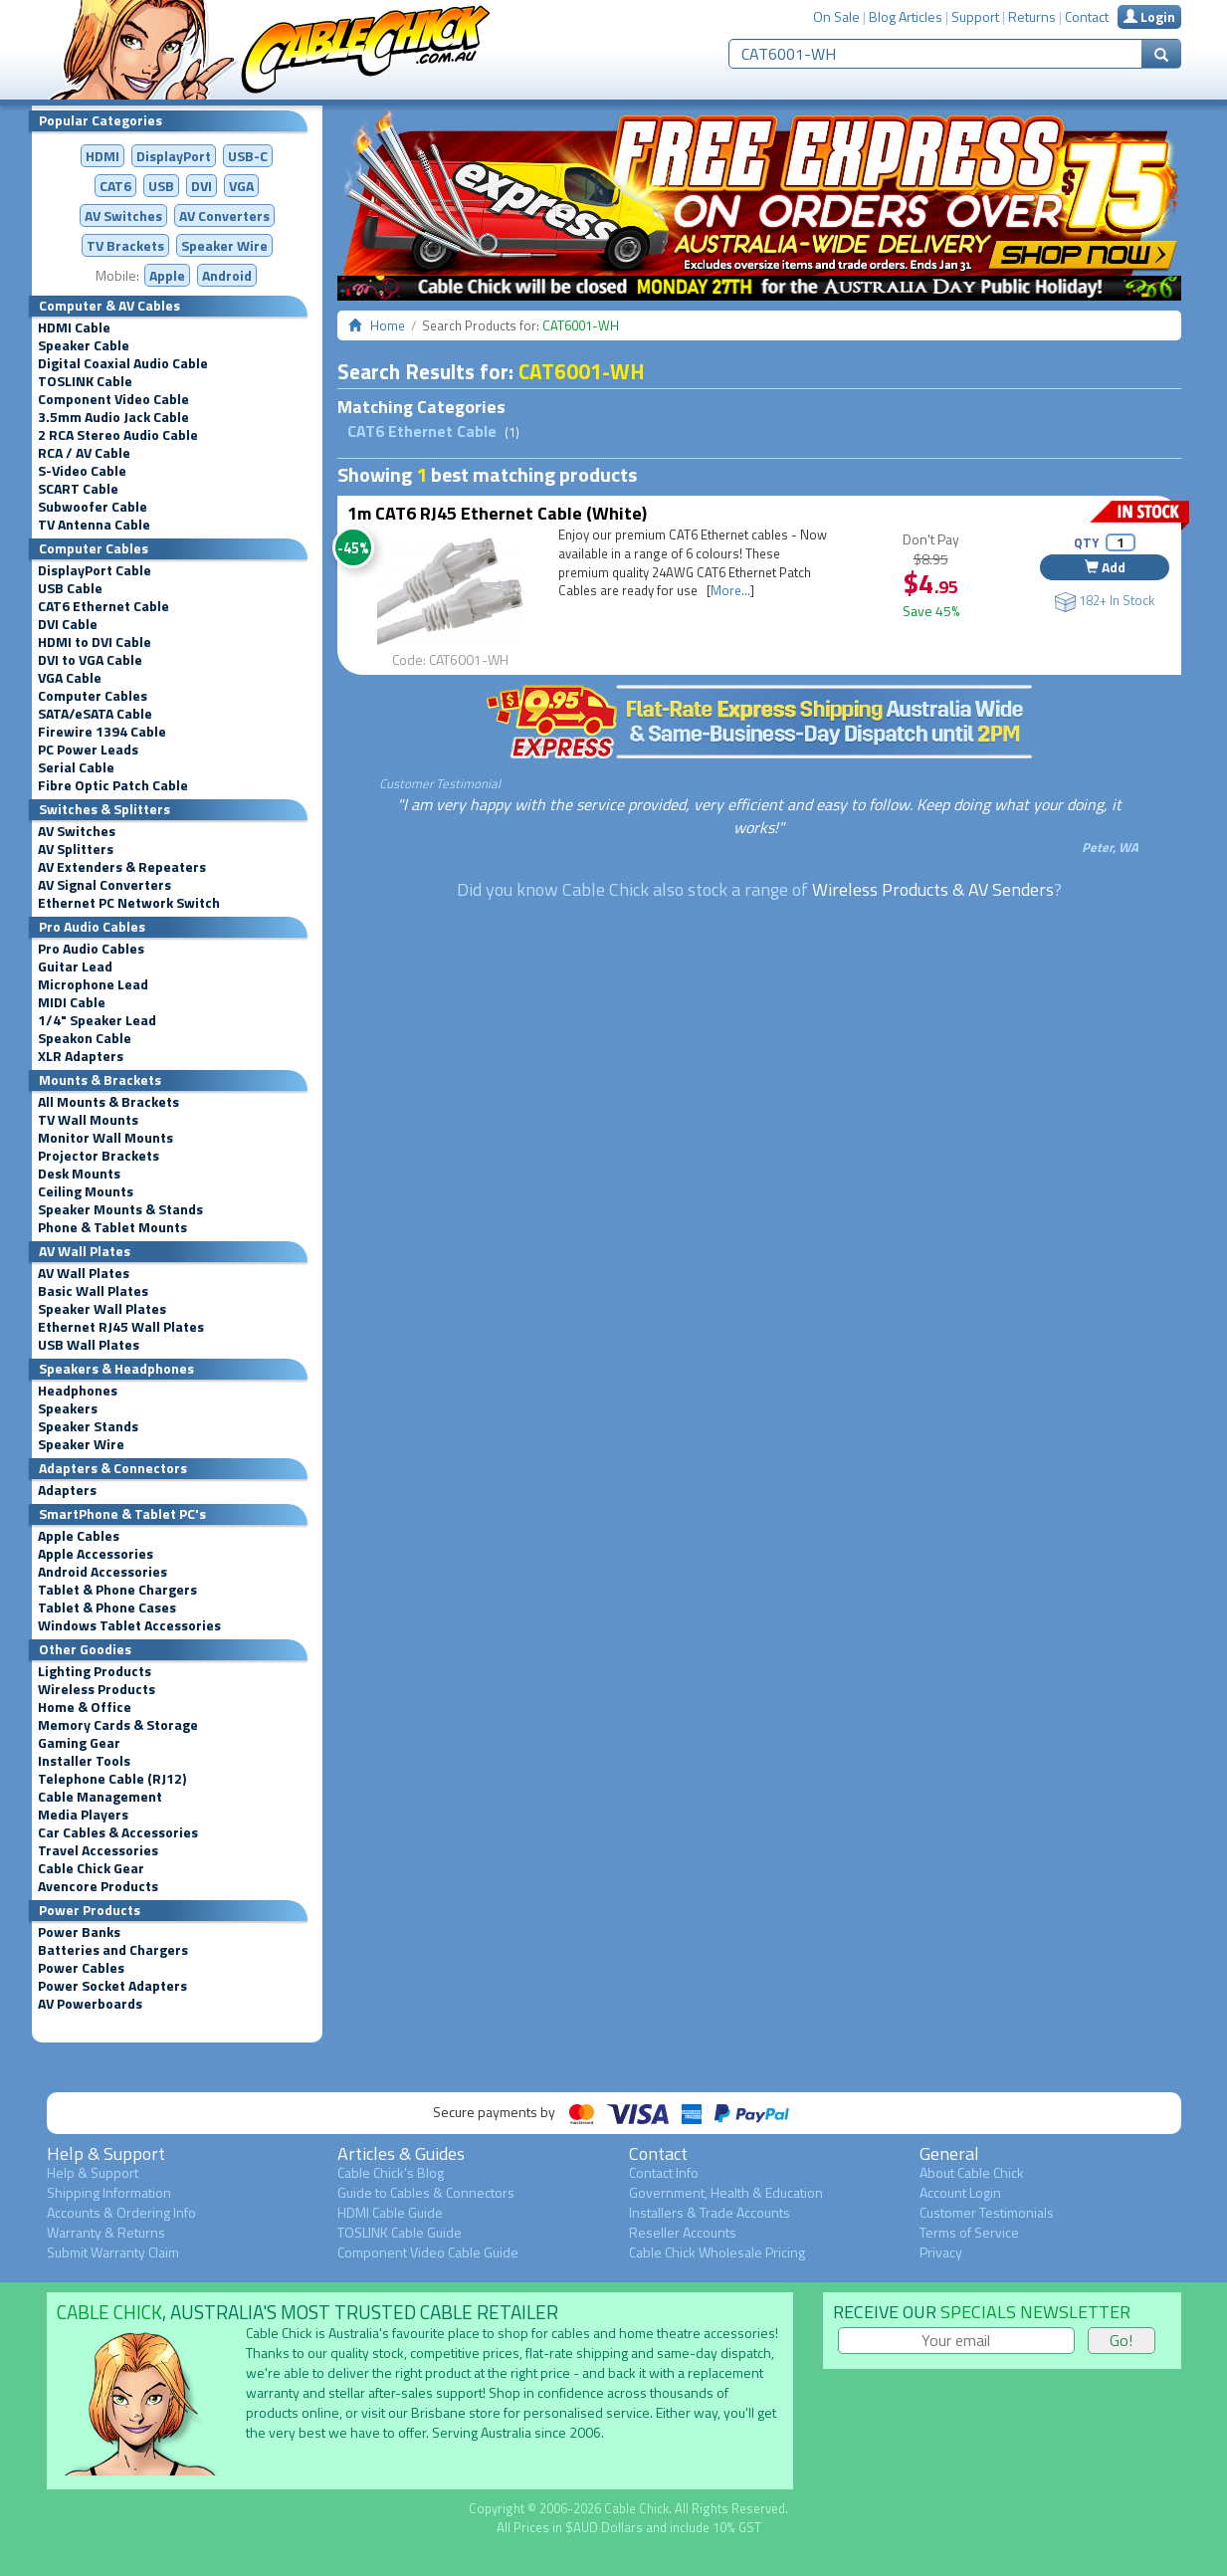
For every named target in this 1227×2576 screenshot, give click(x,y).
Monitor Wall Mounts (105, 1138)
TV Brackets (125, 245)
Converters (224, 215)
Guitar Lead (75, 966)
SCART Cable (78, 489)
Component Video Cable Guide (427, 2252)
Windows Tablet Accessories (129, 1625)
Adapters (67, 1490)
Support (975, 16)
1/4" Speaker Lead (97, 1020)
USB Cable (70, 588)
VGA (241, 185)
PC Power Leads (88, 749)
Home (387, 325)
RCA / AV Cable (84, 453)
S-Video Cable (82, 471)
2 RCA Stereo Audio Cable (118, 435)
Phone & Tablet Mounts (112, 1227)
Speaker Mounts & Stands (120, 1209)
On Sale (836, 16)
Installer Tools (84, 1761)
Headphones (77, 1390)
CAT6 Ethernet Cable (103, 606)
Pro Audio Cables (91, 949)
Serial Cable (76, 767)
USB (161, 185)
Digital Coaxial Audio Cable (123, 363)
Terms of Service (969, 2232)
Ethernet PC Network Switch (129, 903)
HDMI (102, 155)
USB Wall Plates (88, 1345)
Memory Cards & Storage (118, 1725)
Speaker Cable (83, 345)
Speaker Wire (224, 245)
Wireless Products (96, 1689)
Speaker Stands (88, 1426)
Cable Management (100, 1797)
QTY (1086, 542)
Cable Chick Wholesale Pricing (717, 2252)
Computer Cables (92, 696)
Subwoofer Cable (92, 507)
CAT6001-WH (581, 371)
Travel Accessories (98, 1850)
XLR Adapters (80, 1056)
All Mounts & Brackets (108, 1102)
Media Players (83, 1815)
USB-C (248, 155)
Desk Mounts (79, 1173)
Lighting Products (94, 1671)
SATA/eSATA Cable (95, 714)
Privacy (941, 2252)
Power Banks (79, 1932)
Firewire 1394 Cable (102, 732)
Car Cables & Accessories (118, 1832)
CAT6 (115, 185)
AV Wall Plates (83, 1273)
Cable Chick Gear (91, 1868)
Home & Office (84, 1707)
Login (1149, 16)
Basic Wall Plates (93, 1291)
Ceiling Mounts (85, 1191)
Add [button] (1105, 566)
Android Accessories (102, 1572)
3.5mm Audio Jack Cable (113, 417)
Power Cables (81, 1968)
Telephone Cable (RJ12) (112, 1779)
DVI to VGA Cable (90, 660)
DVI (201, 185)
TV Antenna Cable (94, 525)
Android (227, 275)
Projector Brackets (98, 1156)
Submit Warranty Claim (113, 2252)
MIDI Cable (71, 1002)
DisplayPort (173, 155)
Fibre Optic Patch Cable (113, 785)
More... (730, 590)
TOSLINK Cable (85, 381)
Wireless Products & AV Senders (933, 889)
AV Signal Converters (104, 885)
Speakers (68, 1408)
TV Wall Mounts (88, 1120)
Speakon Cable (84, 1038)
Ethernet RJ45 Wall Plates (121, 1327)
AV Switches (123, 215)
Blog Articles (905, 16)
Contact (1087, 16)
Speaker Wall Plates (102, 1309)
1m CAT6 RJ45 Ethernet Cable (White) (497, 513)
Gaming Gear (79, 1743)
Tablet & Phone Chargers (117, 1590)
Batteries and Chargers (113, 1950)
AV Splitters (75, 849)
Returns (1032, 16)
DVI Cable (68, 624)
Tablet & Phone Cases (107, 1607)
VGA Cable (70, 678)
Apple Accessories (95, 1554)
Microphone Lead (93, 984)
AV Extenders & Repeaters (122, 867)
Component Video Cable (113, 399)
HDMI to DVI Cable (94, 642)
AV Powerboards (90, 2004)
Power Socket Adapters (112, 1986)
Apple (167, 275)
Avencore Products (98, 1886)
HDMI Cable (74, 327)
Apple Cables (78, 1536)
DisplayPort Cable (94, 570)
